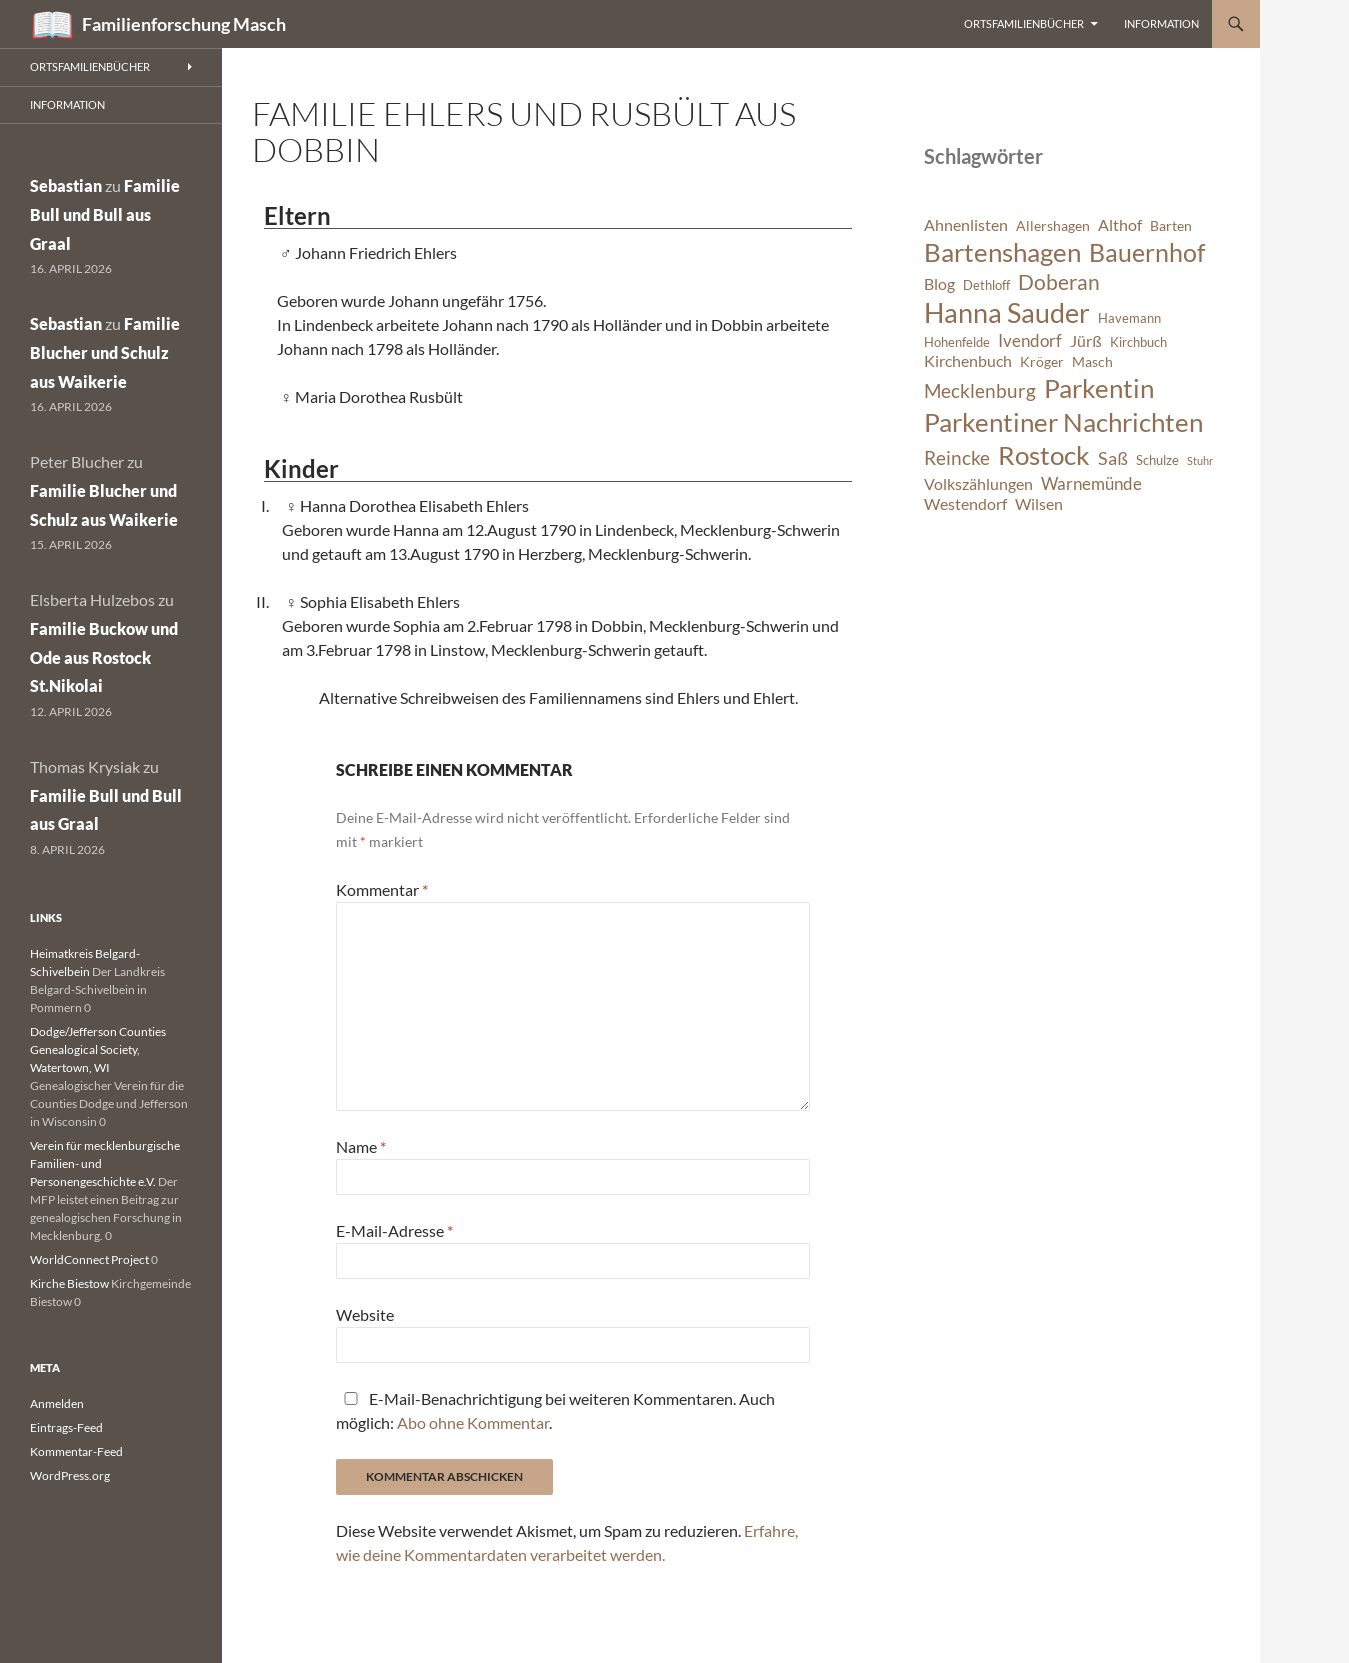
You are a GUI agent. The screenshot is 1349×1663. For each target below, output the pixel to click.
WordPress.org (70, 1475)
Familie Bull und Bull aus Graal (105, 214)
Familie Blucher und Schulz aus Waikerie (105, 352)
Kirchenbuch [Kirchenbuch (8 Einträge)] (968, 361)
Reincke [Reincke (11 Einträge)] (957, 457)
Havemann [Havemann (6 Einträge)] (1129, 318)
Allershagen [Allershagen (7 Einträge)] (1053, 225)
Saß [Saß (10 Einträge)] (1113, 458)
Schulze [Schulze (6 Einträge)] (1157, 460)
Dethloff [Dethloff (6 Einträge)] (986, 285)
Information (1161, 23)
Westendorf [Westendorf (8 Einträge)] (965, 504)
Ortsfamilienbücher (1024, 23)
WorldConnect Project (89, 1259)
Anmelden (57, 1403)
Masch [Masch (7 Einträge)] (1092, 361)
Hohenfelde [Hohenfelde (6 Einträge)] (957, 342)
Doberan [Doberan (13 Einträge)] (1059, 282)
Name (361, 1146)
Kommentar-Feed (76, 1451)
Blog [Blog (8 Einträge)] (939, 284)
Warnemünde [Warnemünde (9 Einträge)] (1091, 483)
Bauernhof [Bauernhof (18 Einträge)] (1147, 252)
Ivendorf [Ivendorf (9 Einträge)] (1030, 340)
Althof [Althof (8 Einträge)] (1120, 225)
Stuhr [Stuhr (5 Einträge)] (1200, 460)
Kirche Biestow (69, 1283)
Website (365, 1314)
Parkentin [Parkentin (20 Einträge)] (1099, 388)
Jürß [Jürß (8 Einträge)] (1086, 341)
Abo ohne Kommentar (473, 1422)
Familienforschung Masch (184, 24)
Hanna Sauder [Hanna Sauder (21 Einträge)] (1007, 313)
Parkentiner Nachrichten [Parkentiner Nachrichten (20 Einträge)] (1063, 422)
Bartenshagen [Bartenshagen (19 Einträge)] (1002, 252)
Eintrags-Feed (66, 1427)
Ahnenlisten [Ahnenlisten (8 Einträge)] (966, 225)
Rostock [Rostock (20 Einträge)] (1044, 455)
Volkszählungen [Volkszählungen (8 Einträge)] (978, 484)
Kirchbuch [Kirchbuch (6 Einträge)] (1138, 342)
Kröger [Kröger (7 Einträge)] (1042, 361)
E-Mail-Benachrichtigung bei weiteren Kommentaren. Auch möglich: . (555, 1410)
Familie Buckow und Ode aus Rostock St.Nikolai (104, 657)
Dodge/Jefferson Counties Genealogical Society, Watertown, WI (98, 1049)
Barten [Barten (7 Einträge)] (1171, 225)
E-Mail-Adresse (394, 1230)
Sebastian (66, 185)
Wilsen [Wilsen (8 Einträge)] (1039, 504)
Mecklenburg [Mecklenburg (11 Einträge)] (980, 390)
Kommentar (382, 889)
